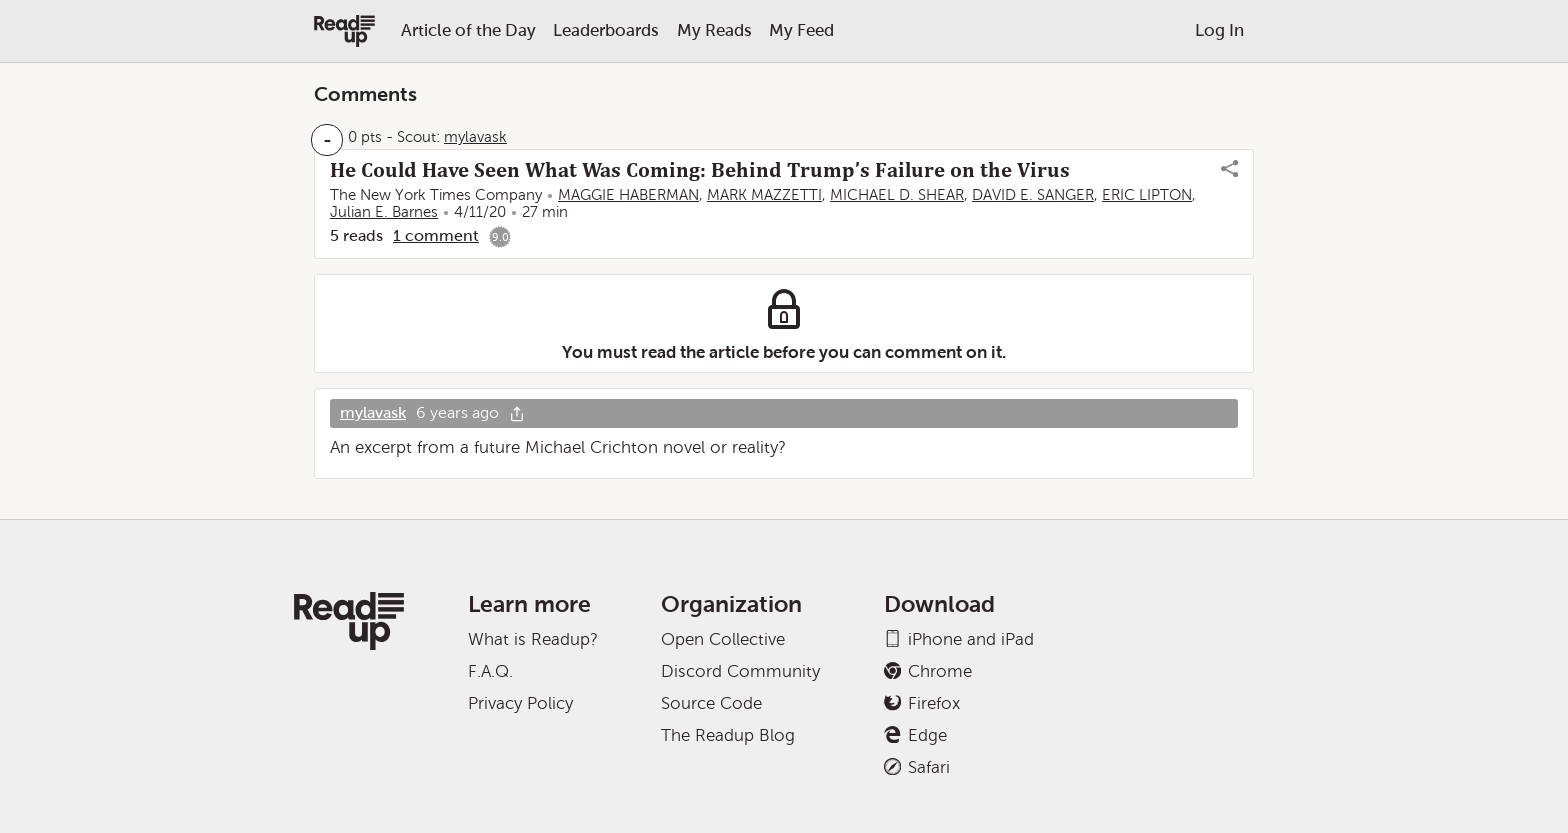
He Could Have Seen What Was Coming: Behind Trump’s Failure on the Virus (700, 170)
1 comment (436, 235)
